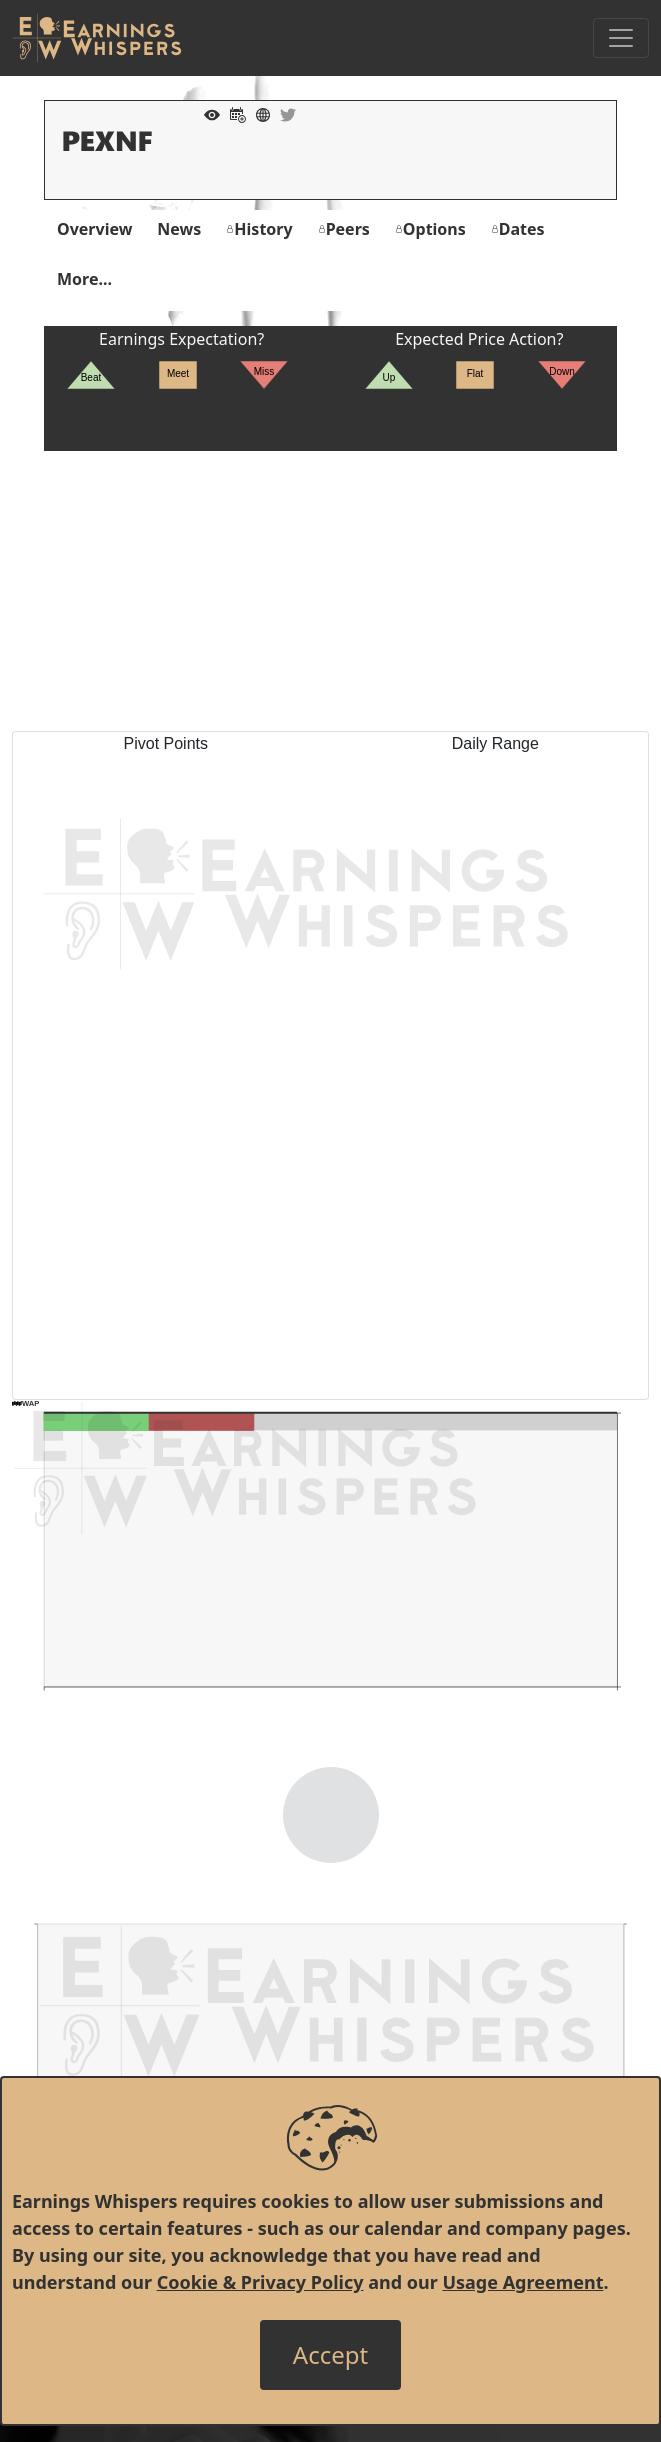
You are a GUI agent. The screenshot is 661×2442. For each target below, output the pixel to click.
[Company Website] (258, 113)
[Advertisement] (330, 591)
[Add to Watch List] (207, 113)
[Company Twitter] (283, 113)
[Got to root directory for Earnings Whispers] (97, 38)
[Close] (330, 2355)
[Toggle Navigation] (621, 38)
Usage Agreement (522, 2282)
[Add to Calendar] (233, 113)
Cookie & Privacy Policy (260, 2282)
